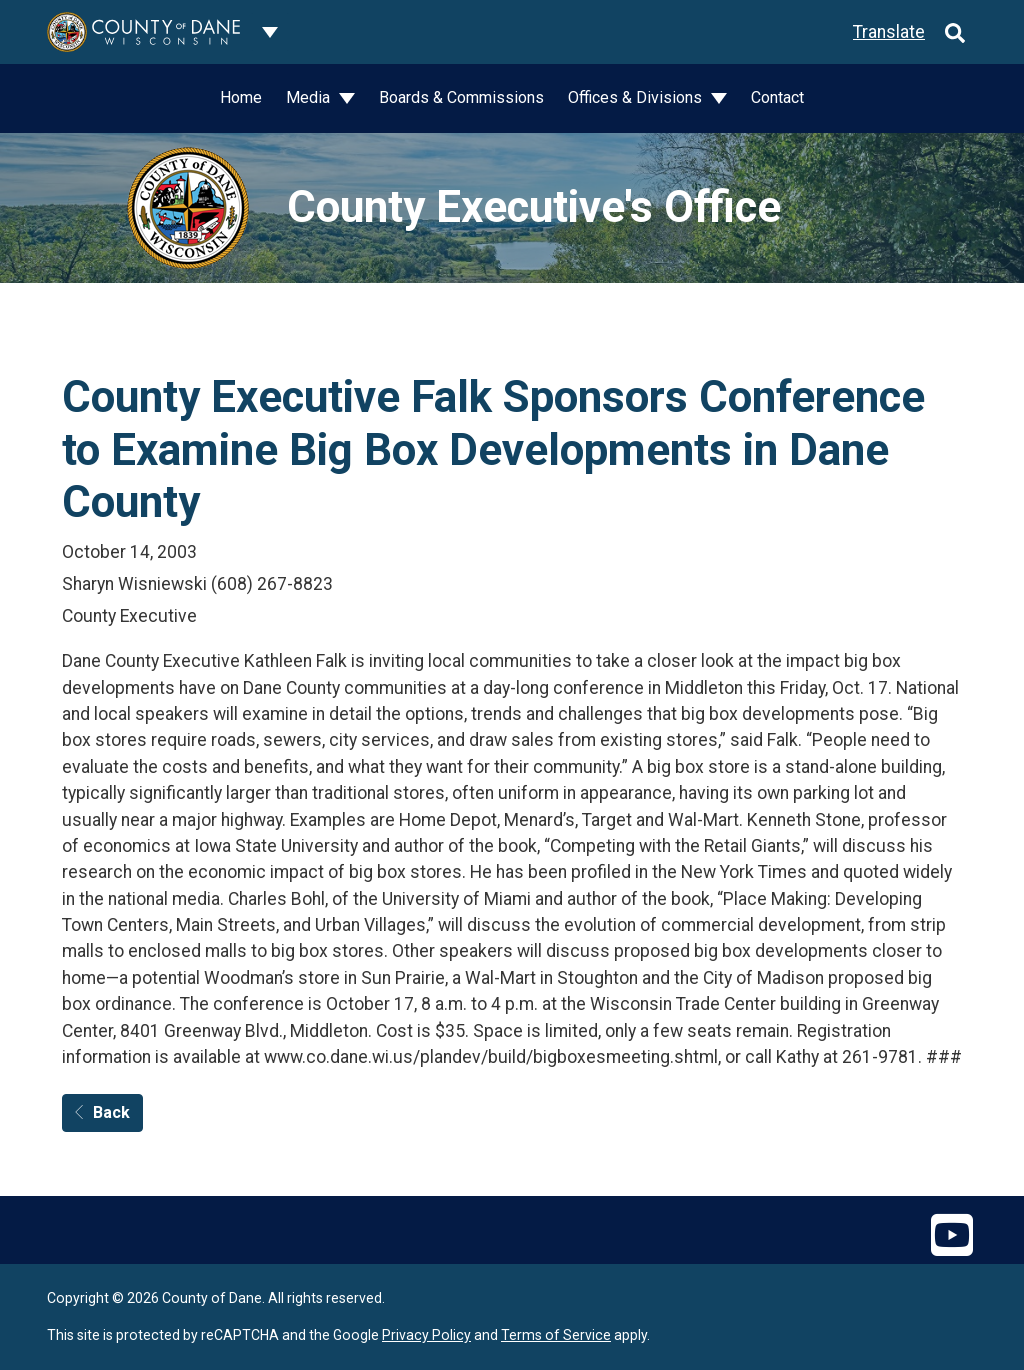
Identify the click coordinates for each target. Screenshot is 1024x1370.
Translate (889, 32)
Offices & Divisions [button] (637, 97)
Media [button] (310, 97)
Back (102, 1112)
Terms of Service (556, 1335)
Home (241, 97)
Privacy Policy (426, 1335)
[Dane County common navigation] (270, 32)
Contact (777, 97)
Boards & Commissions (461, 97)
